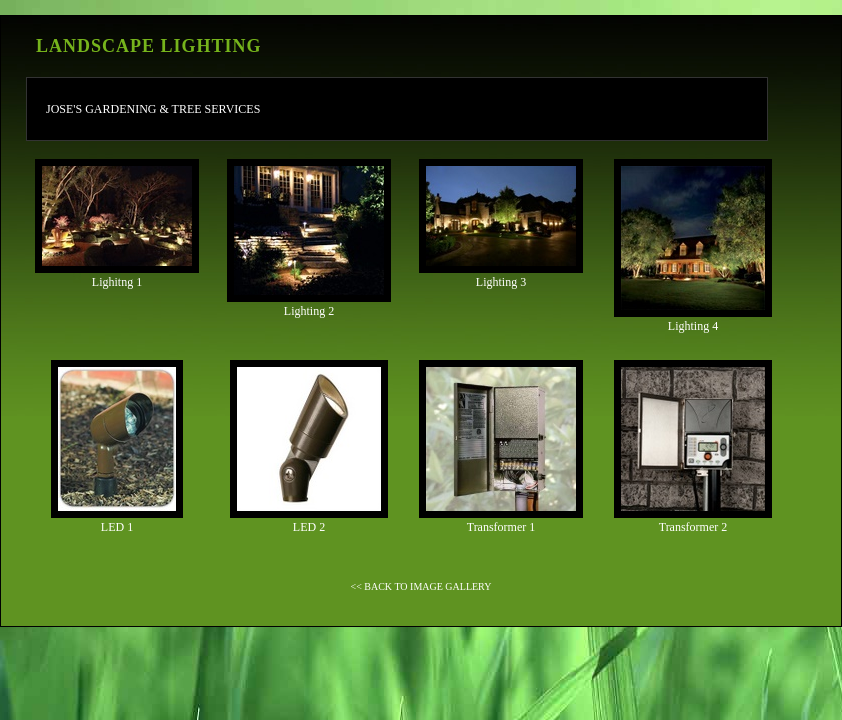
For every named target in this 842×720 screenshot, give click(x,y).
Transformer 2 (693, 447)
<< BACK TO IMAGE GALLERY (421, 586)
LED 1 (117, 447)
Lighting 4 (693, 246)
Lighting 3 (501, 224)
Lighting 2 (309, 238)
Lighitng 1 (117, 224)
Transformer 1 (501, 447)
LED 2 (309, 447)
